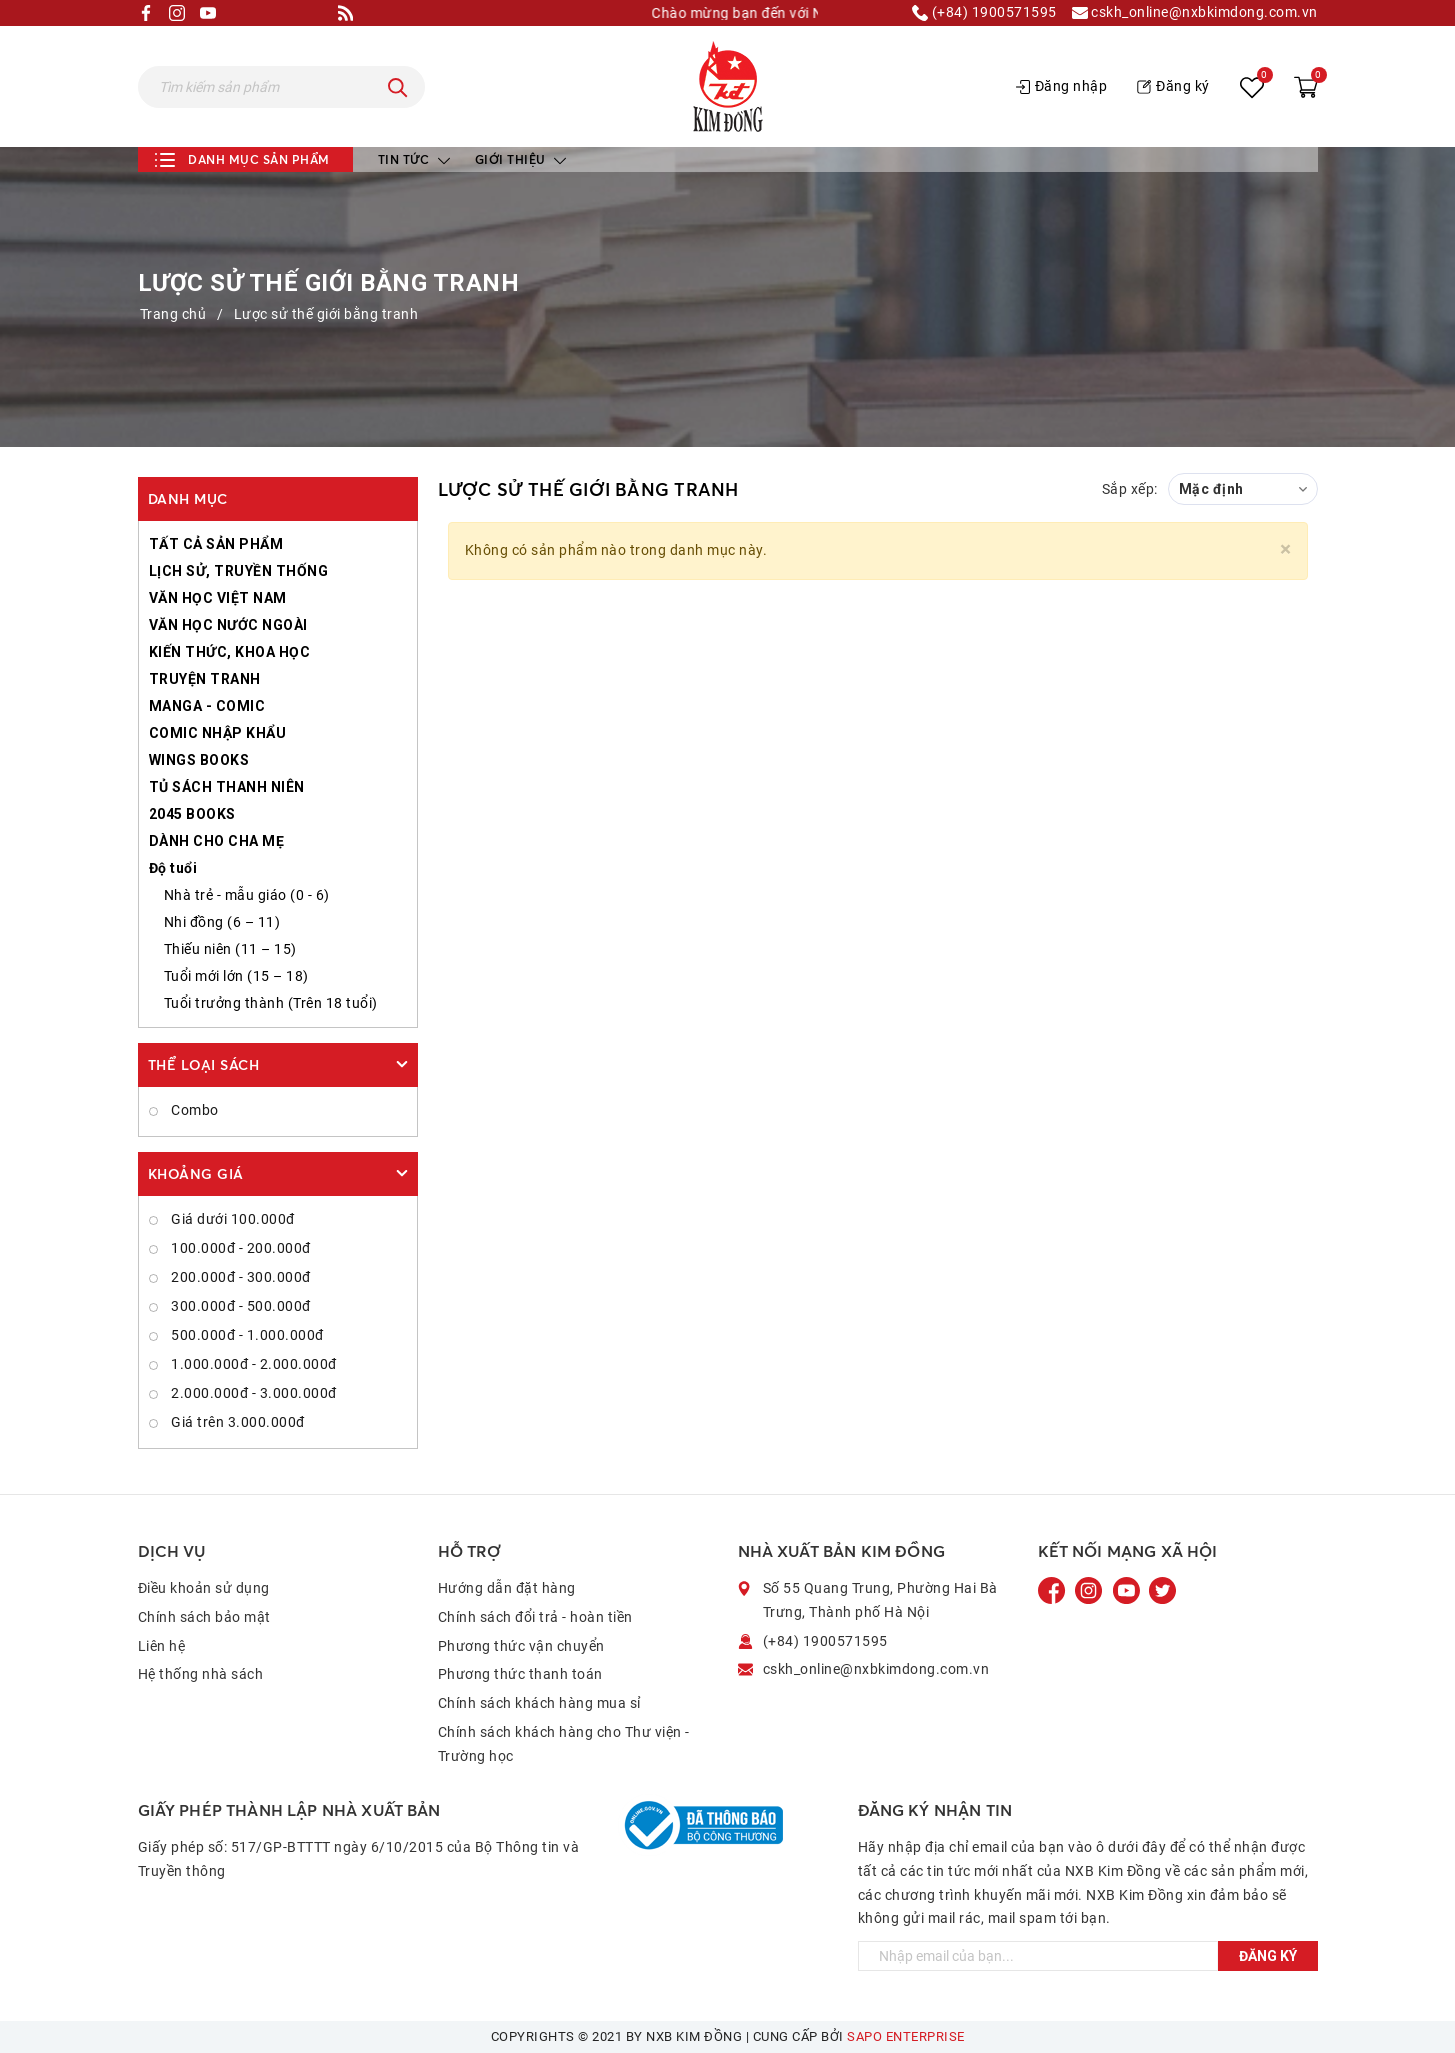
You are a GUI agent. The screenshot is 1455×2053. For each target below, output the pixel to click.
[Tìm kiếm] (398, 87)
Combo (193, 1110)
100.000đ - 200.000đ (239, 1248)
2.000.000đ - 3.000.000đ (252, 1393)
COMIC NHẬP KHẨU (218, 733)
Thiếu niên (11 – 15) (230, 949)
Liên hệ (162, 1646)
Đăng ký (1173, 86)
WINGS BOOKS (199, 760)
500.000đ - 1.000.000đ (246, 1335)
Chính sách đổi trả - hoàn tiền (535, 1617)
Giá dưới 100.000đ (231, 1219)
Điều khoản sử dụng (204, 1588)
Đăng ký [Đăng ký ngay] (1268, 1956)
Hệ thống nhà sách (201, 1674)
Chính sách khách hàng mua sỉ (539, 1703)
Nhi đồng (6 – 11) (222, 922)
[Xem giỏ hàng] (1306, 87)
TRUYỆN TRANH (205, 679)
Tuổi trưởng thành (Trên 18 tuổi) (271, 1003)
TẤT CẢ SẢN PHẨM (216, 544)
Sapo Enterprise (906, 2036)
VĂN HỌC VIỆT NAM (218, 598)
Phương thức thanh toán (520, 1674)
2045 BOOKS (192, 814)
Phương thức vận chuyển (521, 1646)
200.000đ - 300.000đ (239, 1277)
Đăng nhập (1062, 86)
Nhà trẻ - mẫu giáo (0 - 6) (247, 895)
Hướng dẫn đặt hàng (507, 1588)
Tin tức (414, 159)
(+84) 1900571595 (984, 13)
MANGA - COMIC (207, 706)
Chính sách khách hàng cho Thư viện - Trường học (564, 1744)
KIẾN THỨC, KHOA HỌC (230, 652)
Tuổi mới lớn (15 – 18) (236, 976)
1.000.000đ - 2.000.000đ (252, 1364)
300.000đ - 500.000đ (239, 1306)
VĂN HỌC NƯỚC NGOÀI (228, 625)
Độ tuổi (173, 868)
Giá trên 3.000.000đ (236, 1422)
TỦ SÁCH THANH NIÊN (227, 787)
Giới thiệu (521, 159)
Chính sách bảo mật (204, 1617)
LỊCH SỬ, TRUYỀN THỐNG (239, 571)
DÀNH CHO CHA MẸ (217, 841)
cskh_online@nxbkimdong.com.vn (1195, 13)
